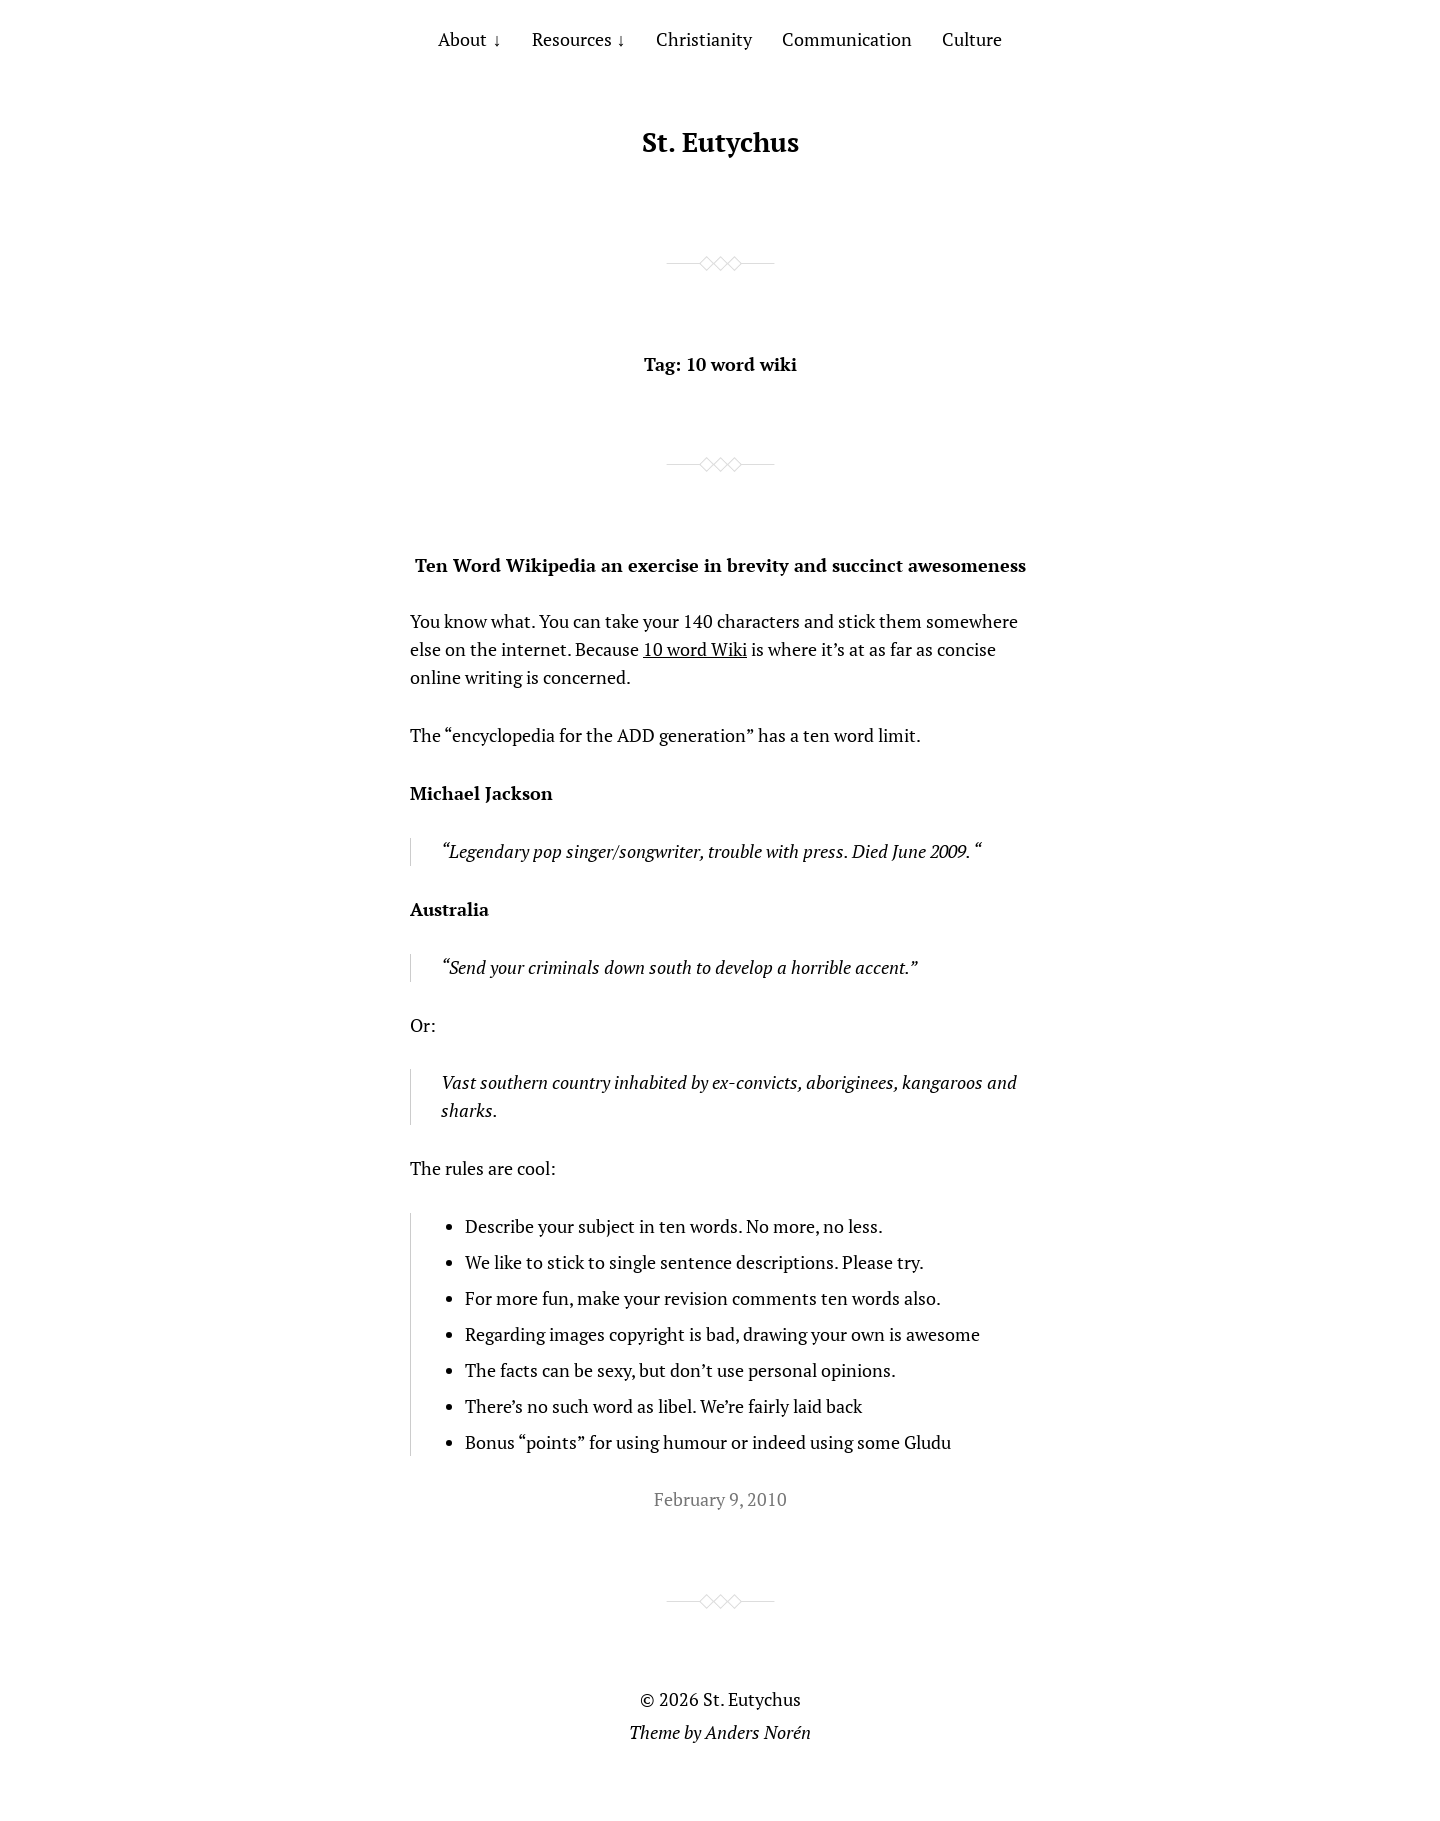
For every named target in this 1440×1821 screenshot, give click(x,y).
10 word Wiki (695, 649)
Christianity (704, 39)
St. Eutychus (720, 142)
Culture (972, 39)
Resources (572, 39)
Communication (847, 39)
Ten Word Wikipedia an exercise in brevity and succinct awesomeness (720, 565)
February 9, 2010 (720, 1499)
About (462, 39)
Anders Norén (758, 1732)
